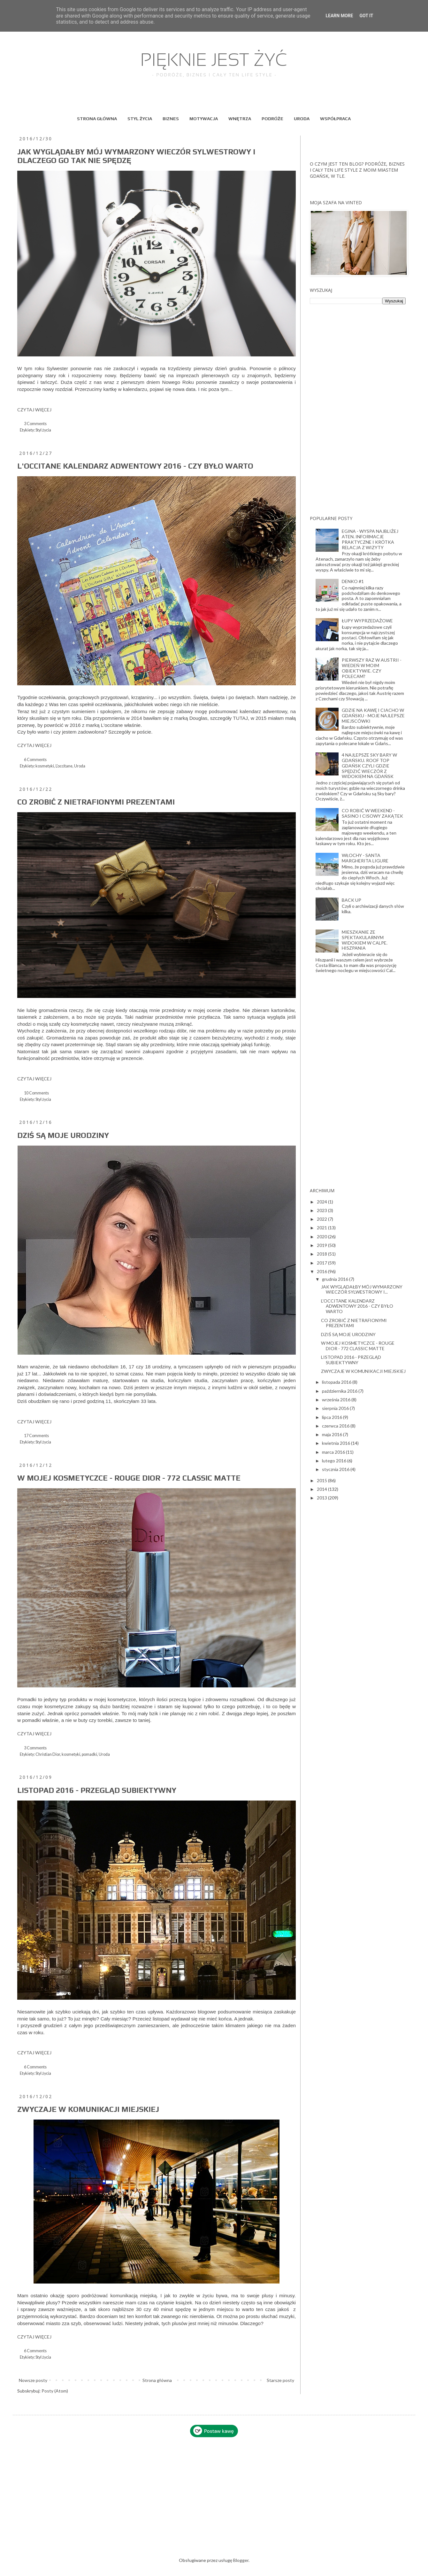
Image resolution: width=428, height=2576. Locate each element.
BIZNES (171, 118)
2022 (322, 1219)
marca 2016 (334, 1452)
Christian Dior (47, 1754)
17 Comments (36, 1435)
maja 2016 (332, 1434)
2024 (322, 1201)
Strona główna (157, 2380)
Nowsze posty (33, 2380)
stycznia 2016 (336, 1469)
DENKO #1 (353, 581)
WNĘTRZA (239, 118)
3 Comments (35, 423)
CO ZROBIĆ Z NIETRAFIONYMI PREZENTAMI (96, 802)
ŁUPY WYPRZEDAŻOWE (367, 620)
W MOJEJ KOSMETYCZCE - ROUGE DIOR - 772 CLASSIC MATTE (129, 1478)
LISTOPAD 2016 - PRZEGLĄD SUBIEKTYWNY (96, 1790)
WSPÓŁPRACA (335, 118)
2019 (322, 1245)
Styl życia (43, 430)
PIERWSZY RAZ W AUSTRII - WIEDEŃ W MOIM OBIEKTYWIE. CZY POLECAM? (371, 668)
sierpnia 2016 (336, 1408)
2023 (322, 1210)
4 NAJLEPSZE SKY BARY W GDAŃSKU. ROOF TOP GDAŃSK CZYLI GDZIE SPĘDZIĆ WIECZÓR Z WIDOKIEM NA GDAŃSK (369, 765)
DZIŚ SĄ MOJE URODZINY (63, 1135)
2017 (322, 1262)
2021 (322, 1227)
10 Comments (36, 1093)
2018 (322, 1254)
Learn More (339, 15)
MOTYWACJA (203, 118)
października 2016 (340, 1391)
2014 (322, 1489)
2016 (322, 1271)
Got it (366, 15)
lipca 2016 (332, 1417)
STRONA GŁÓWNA (97, 118)
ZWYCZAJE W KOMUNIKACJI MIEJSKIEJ (88, 2109)
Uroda (79, 766)
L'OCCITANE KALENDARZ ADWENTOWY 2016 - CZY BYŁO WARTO (135, 466)
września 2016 (336, 1399)
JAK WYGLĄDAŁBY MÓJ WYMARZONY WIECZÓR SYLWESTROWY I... (361, 1289)
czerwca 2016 (336, 1425)
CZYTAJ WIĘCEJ (34, 409)
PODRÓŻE (272, 118)
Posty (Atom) (55, 2390)
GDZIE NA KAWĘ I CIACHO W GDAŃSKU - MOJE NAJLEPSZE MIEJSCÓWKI (373, 715)
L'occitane (64, 766)
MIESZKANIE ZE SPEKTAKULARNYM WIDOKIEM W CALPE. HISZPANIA (364, 940)
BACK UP (351, 900)
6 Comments (35, 759)
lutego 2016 (334, 1460)
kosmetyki (44, 766)
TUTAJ (240, 718)
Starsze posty (280, 2380)
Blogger (240, 2560)
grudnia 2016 (335, 1279)
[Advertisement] (358, 410)
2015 (322, 1480)
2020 (322, 1236)
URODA (302, 118)
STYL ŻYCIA (139, 118)
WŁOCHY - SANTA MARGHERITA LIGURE (365, 857)
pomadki (89, 1754)
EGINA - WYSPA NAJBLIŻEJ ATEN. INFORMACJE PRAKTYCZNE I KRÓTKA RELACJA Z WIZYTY (370, 539)
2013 (322, 1497)
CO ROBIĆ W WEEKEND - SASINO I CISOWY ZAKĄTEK (372, 813)
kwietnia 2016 (336, 1443)
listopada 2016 (337, 1382)
